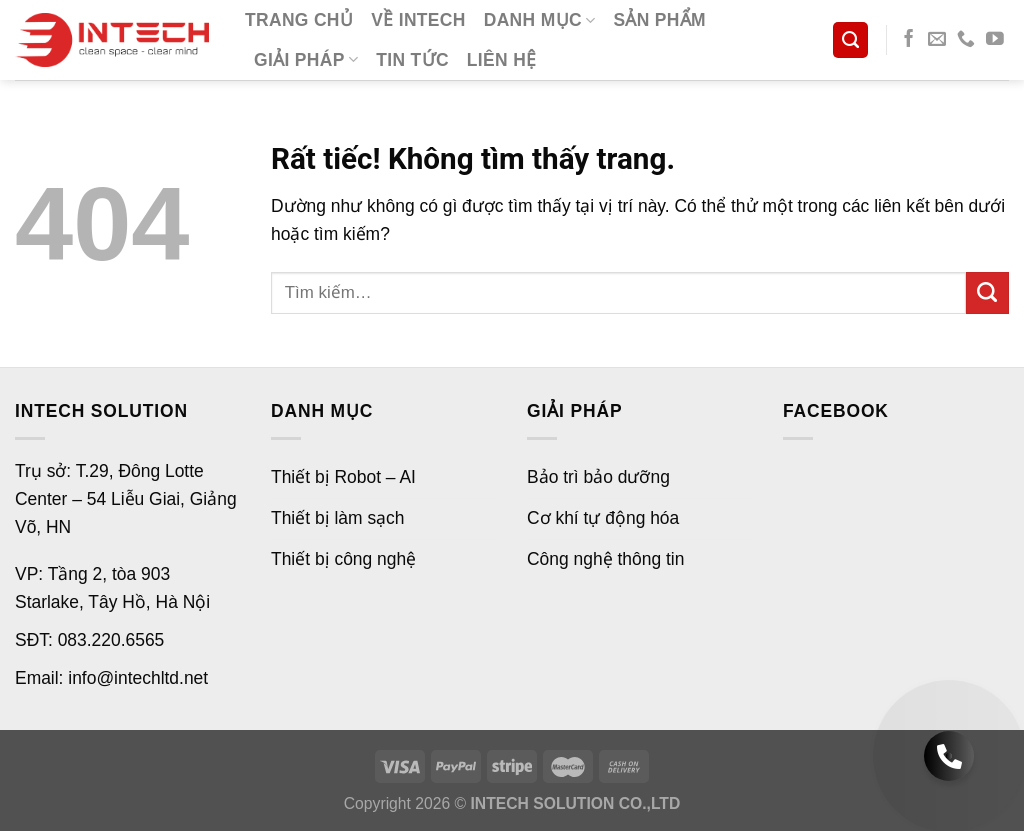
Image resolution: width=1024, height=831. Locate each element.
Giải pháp (306, 60)
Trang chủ (299, 20)
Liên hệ (502, 60)
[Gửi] (987, 293)
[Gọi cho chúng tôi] (966, 40)
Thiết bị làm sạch (338, 518)
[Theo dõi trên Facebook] (909, 40)
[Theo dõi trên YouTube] (995, 40)
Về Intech (418, 20)
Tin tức (412, 60)
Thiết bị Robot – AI (343, 477)
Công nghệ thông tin (605, 559)
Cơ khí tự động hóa (603, 518)
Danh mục (540, 20)
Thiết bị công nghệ (343, 559)
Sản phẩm (659, 20)
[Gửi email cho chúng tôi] (937, 40)
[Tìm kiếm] (850, 39)
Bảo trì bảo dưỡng (598, 477)
